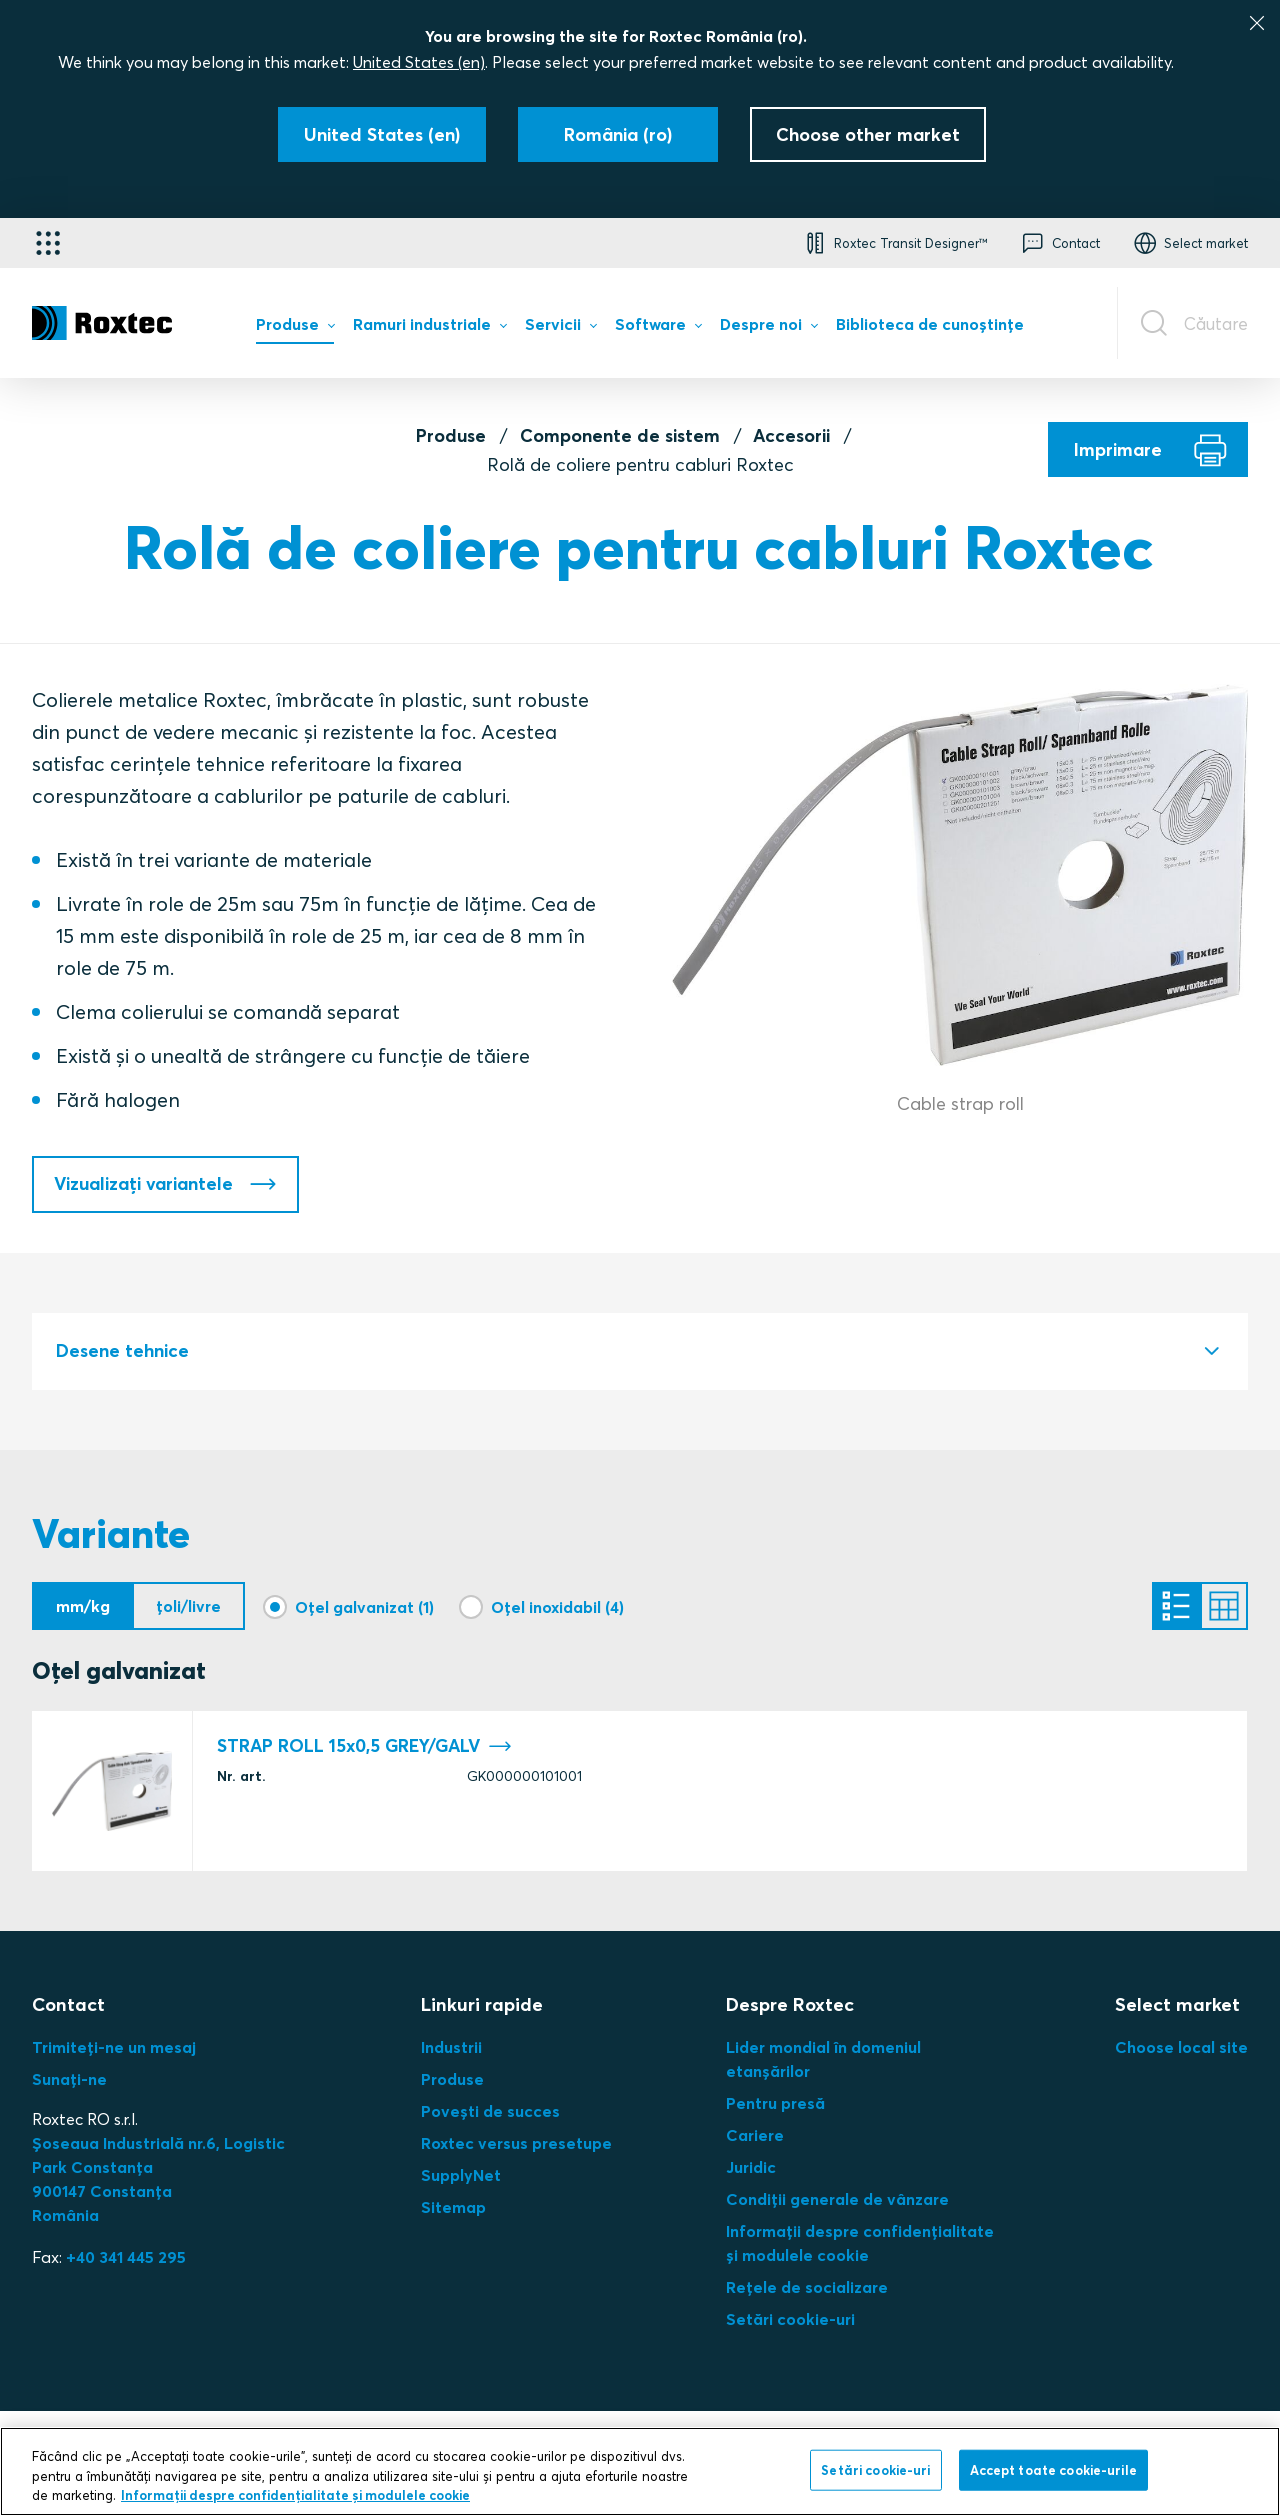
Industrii (451, 2047)
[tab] (640, 1351)
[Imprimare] (1148, 449)
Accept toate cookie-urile (1053, 2469)
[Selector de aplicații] (48, 243)
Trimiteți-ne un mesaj (114, 2047)
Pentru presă (775, 2103)
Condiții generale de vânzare (837, 2199)
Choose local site (1181, 2047)
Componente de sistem (620, 435)
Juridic (751, 2167)
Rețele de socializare (807, 2287)
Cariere (755, 2135)
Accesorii (791, 435)
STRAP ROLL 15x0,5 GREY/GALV (364, 1746)
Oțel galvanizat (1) (364, 1606)
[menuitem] (295, 329)
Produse (451, 435)
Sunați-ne (69, 2079)
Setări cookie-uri (790, 2319)
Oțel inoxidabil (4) (557, 1606)
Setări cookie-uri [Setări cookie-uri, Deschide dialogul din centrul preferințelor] (875, 2469)
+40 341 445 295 (126, 2257)
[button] (894, 243)
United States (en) (419, 62)
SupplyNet (461, 2175)
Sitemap (453, 2207)
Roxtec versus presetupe (516, 2143)
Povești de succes (490, 2111)
